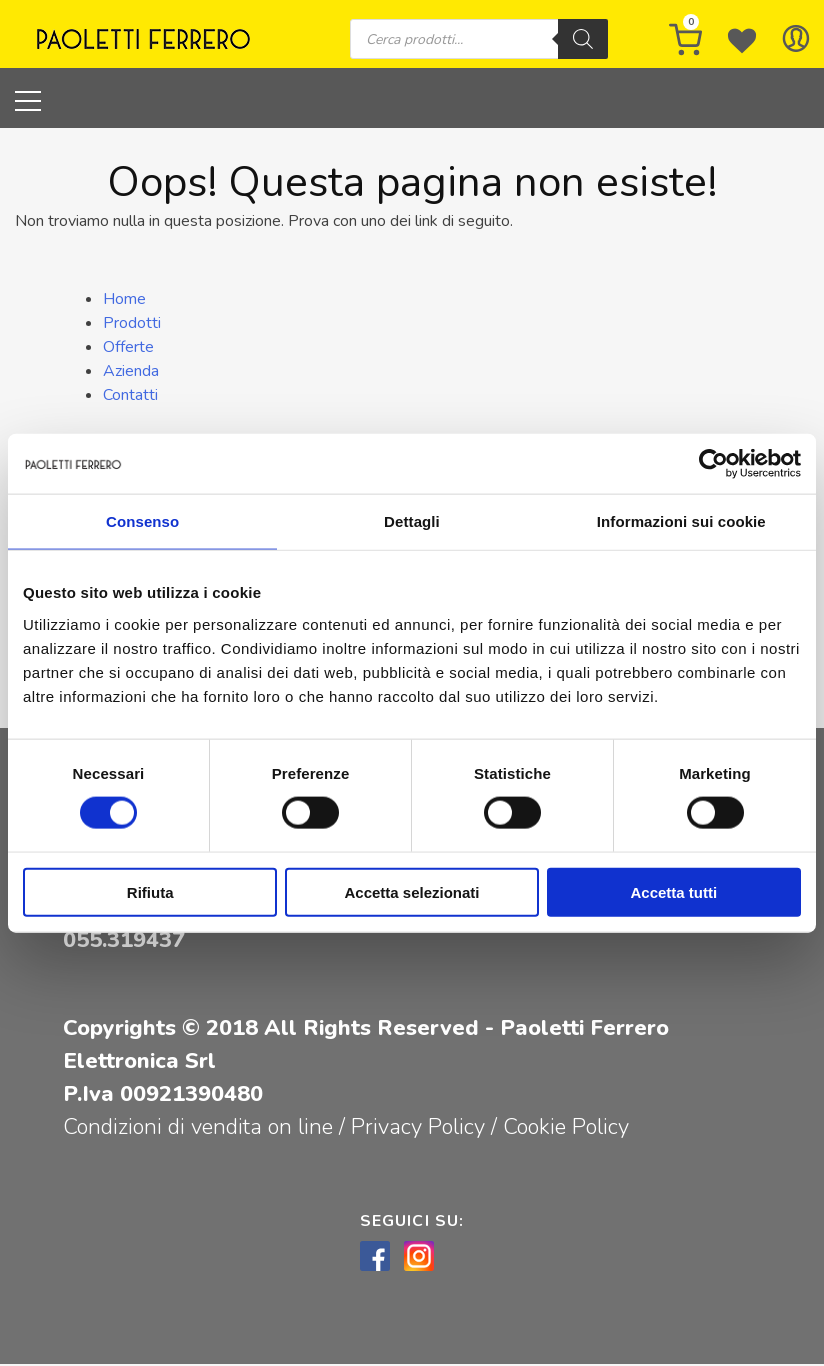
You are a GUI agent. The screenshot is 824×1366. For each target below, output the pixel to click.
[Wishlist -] (742, 40)
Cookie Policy (566, 1129)
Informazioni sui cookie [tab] (681, 521)
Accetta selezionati (411, 891)
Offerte (128, 348)
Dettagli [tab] (412, 521)
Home (124, 300)
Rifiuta (150, 891)
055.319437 (124, 942)
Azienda (131, 372)
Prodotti (132, 324)
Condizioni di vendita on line (198, 1129)
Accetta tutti (673, 891)
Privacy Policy (421, 1129)
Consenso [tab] (142, 521)
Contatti (130, 396)
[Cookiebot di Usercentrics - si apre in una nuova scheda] (713, 464)
